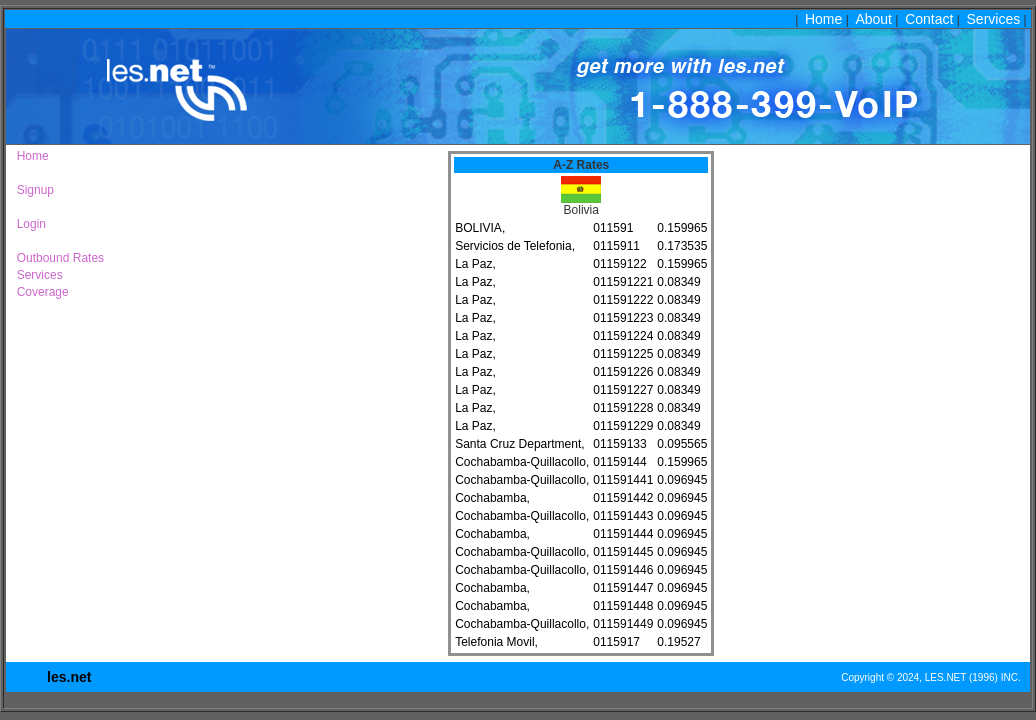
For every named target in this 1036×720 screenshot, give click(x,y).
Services (994, 19)
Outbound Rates (57, 258)
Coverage (39, 292)
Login (28, 224)
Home (823, 19)
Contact (929, 19)
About (873, 19)
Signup (32, 190)
